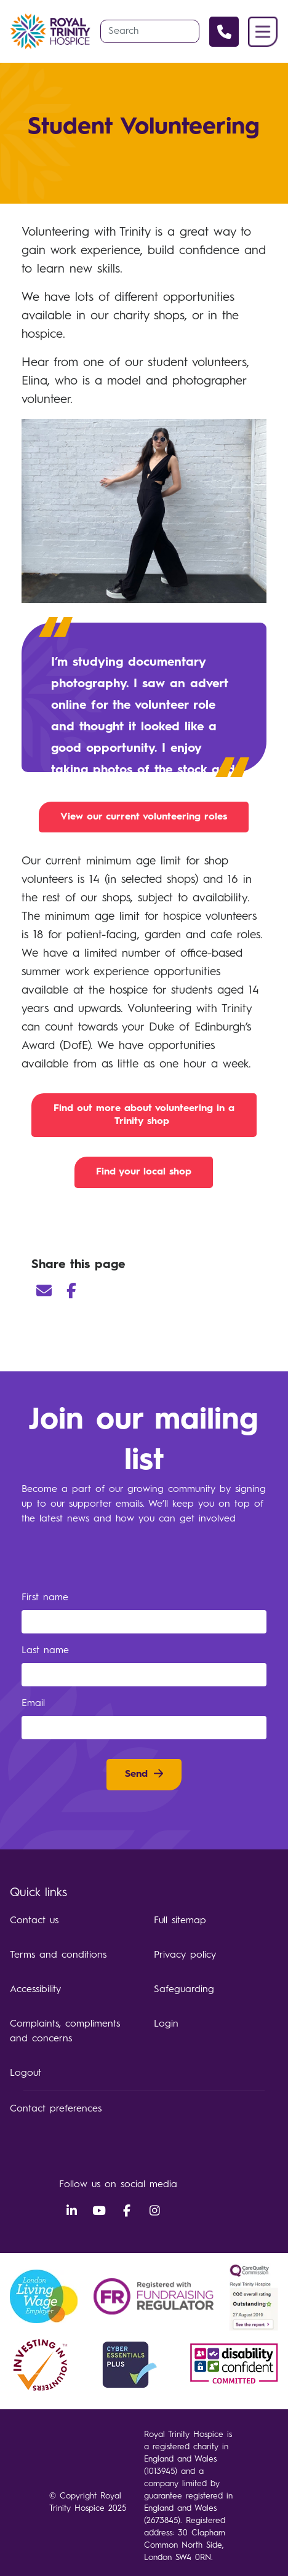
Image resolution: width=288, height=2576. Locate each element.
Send (136, 1774)
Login (166, 2024)
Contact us (34, 1921)
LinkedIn (71, 2211)
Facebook (71, 1291)
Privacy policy (185, 1955)
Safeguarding (184, 1990)
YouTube (99, 2211)
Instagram (154, 2211)
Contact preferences (56, 2109)
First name (47, 1598)
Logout (25, 2073)
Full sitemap (180, 1921)
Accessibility (35, 1990)
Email (43, 1291)
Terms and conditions (58, 1955)
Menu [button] (263, 32)
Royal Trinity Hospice (50, 31)
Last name (47, 1651)
